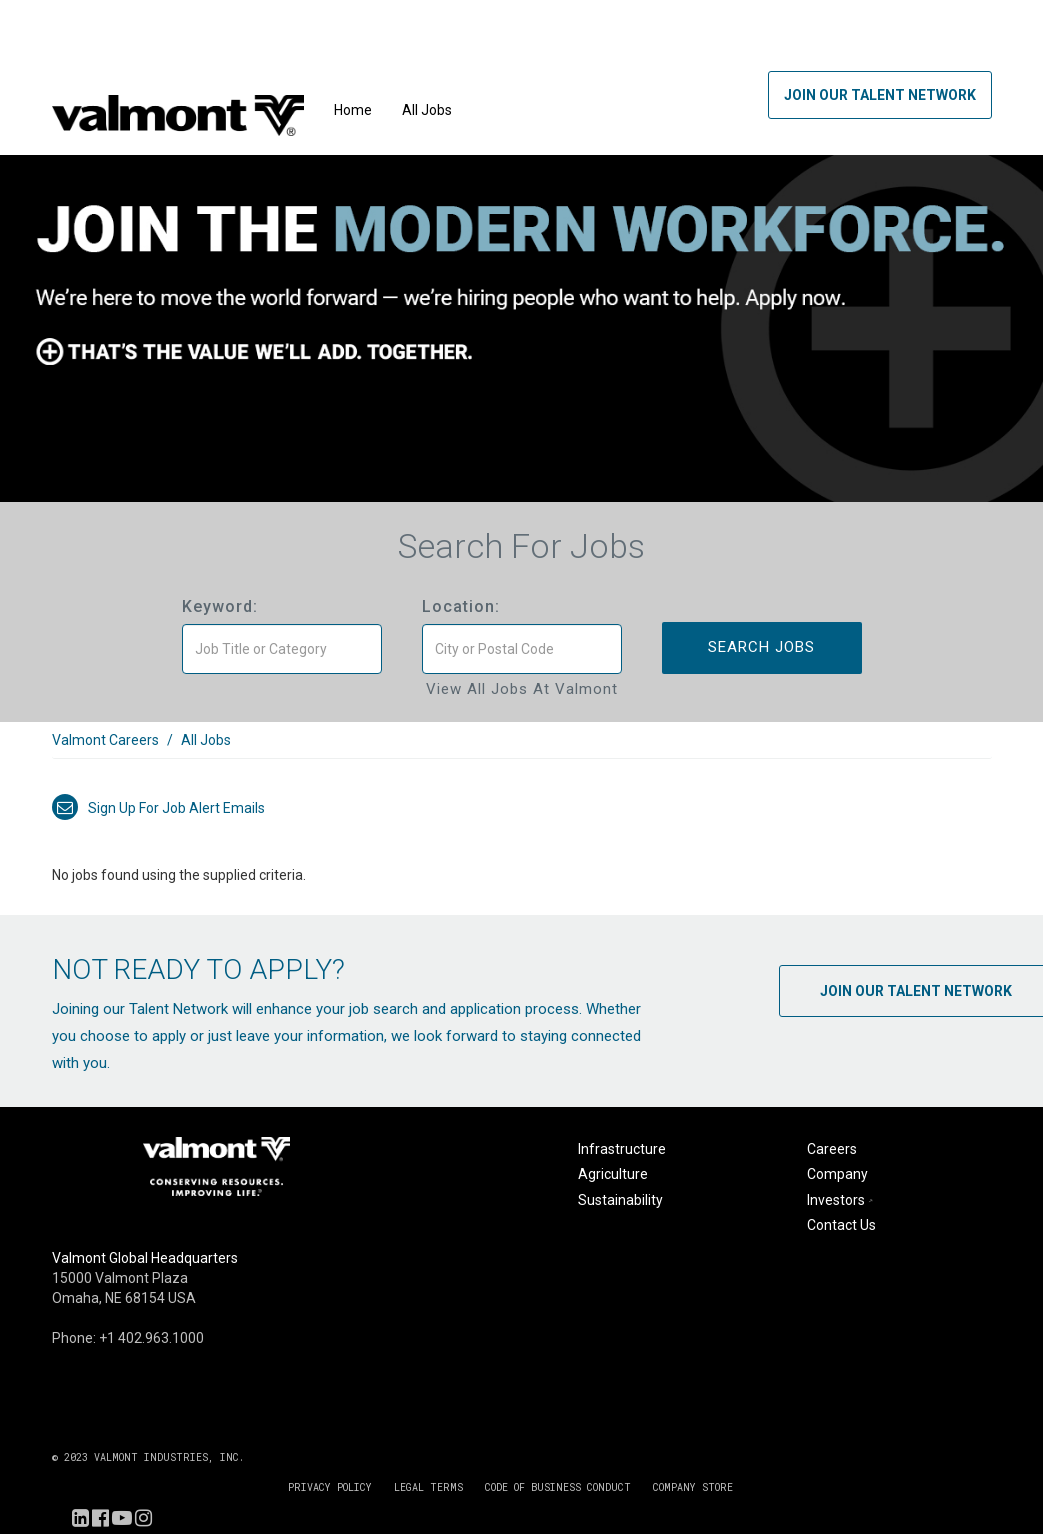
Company (837, 1174)
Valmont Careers (105, 740)
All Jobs (427, 110)
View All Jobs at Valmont (522, 689)
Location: (461, 606)
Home (353, 110)
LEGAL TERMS (428, 1487)
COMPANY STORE (693, 1487)
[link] (522, 750)
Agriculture (613, 1174)
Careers (832, 1149)
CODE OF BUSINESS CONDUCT (558, 1487)
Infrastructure (622, 1149)
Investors (842, 1200)
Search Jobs (761, 647)
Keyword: (220, 606)
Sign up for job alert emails (158, 808)
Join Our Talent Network (880, 95)
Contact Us (841, 1225)
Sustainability (620, 1200)
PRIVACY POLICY (330, 1487)
